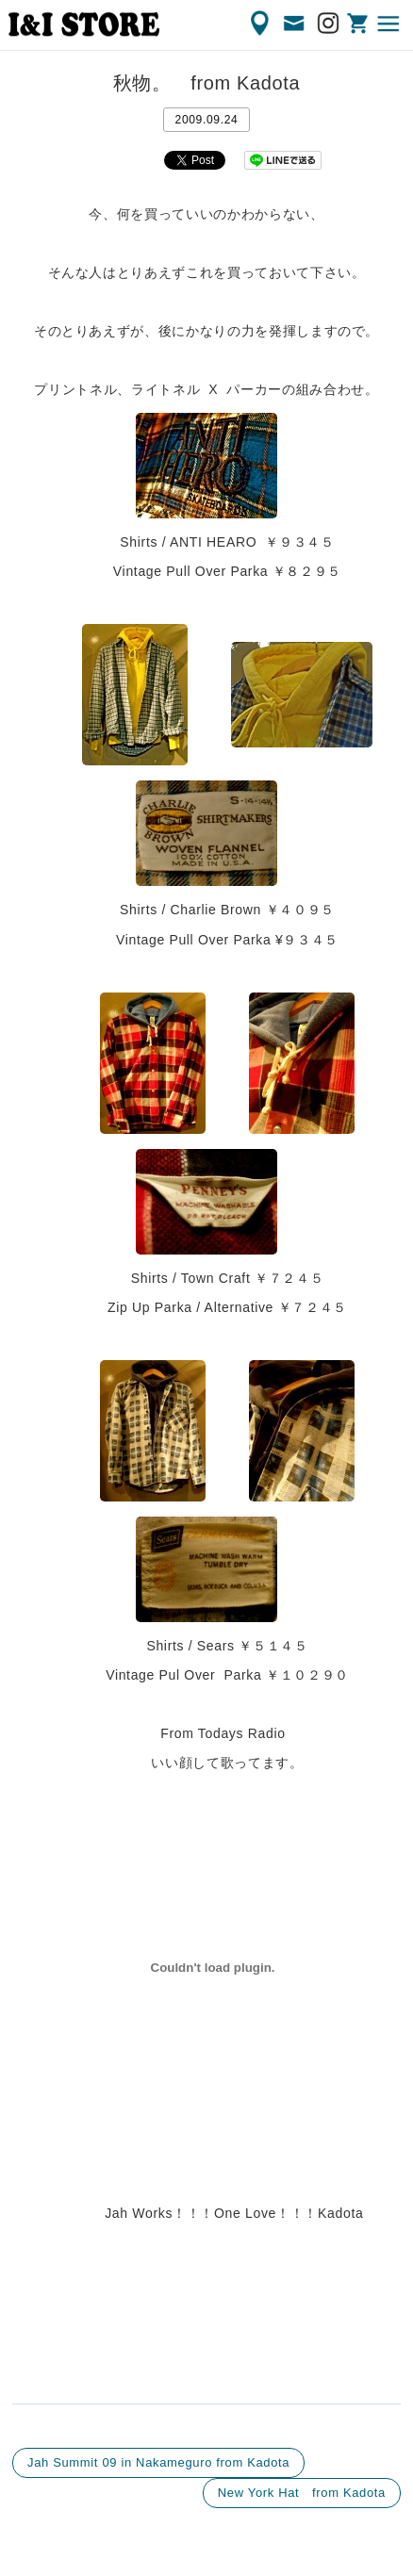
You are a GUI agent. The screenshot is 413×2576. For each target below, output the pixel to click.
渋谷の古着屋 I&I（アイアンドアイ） (83, 24)
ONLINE (359, 23)
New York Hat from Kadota (302, 2493)
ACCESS (261, 23)
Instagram (329, 23)
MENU (389, 23)
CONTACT (295, 23)
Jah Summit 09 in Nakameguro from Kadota (158, 2462)
